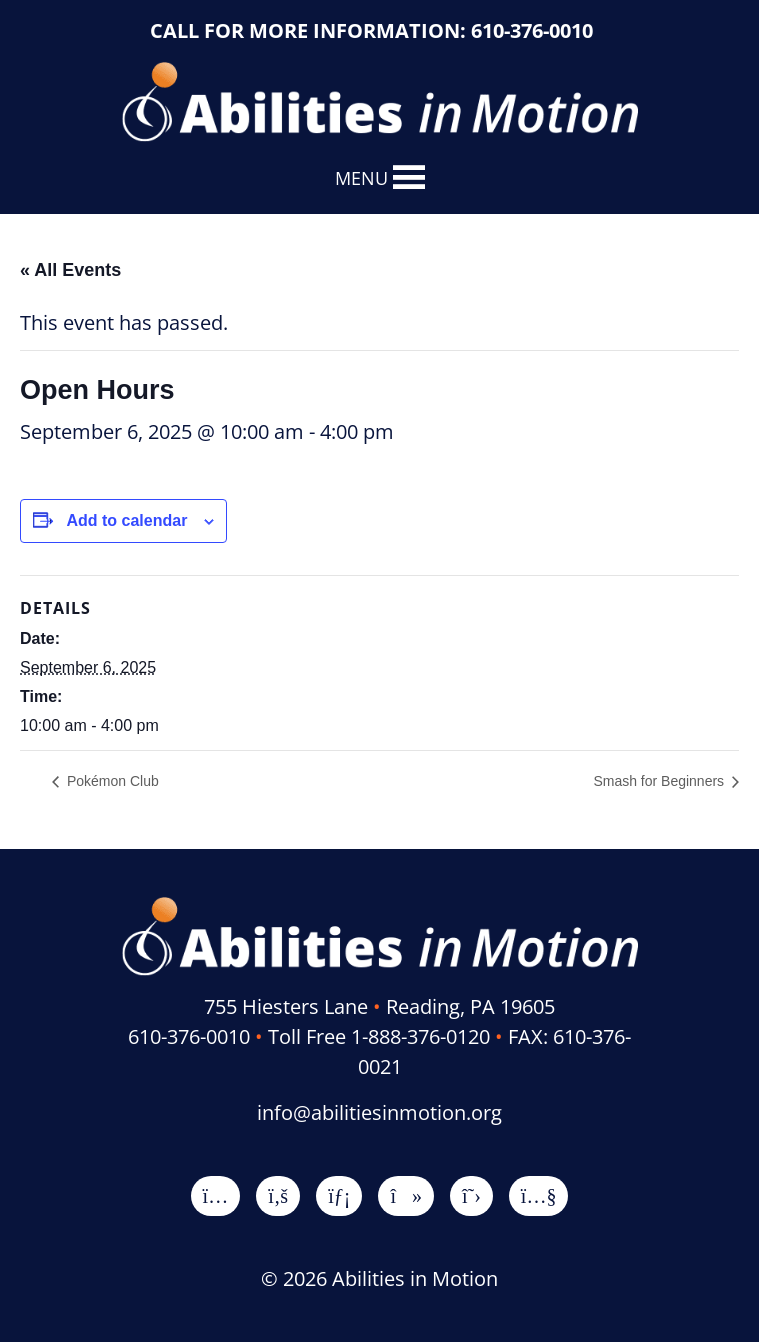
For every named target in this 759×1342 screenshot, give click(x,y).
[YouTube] (539, 1195)
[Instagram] (216, 1195)
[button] (361, 178)
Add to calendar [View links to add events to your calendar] (126, 520)
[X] (471, 1195)
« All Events (70, 270)
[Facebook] (278, 1195)
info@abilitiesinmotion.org (379, 1112)
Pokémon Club (111, 781)
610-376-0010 (532, 30)
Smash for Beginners (660, 781)
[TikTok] (406, 1195)
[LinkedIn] (339, 1195)
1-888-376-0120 (420, 1036)
